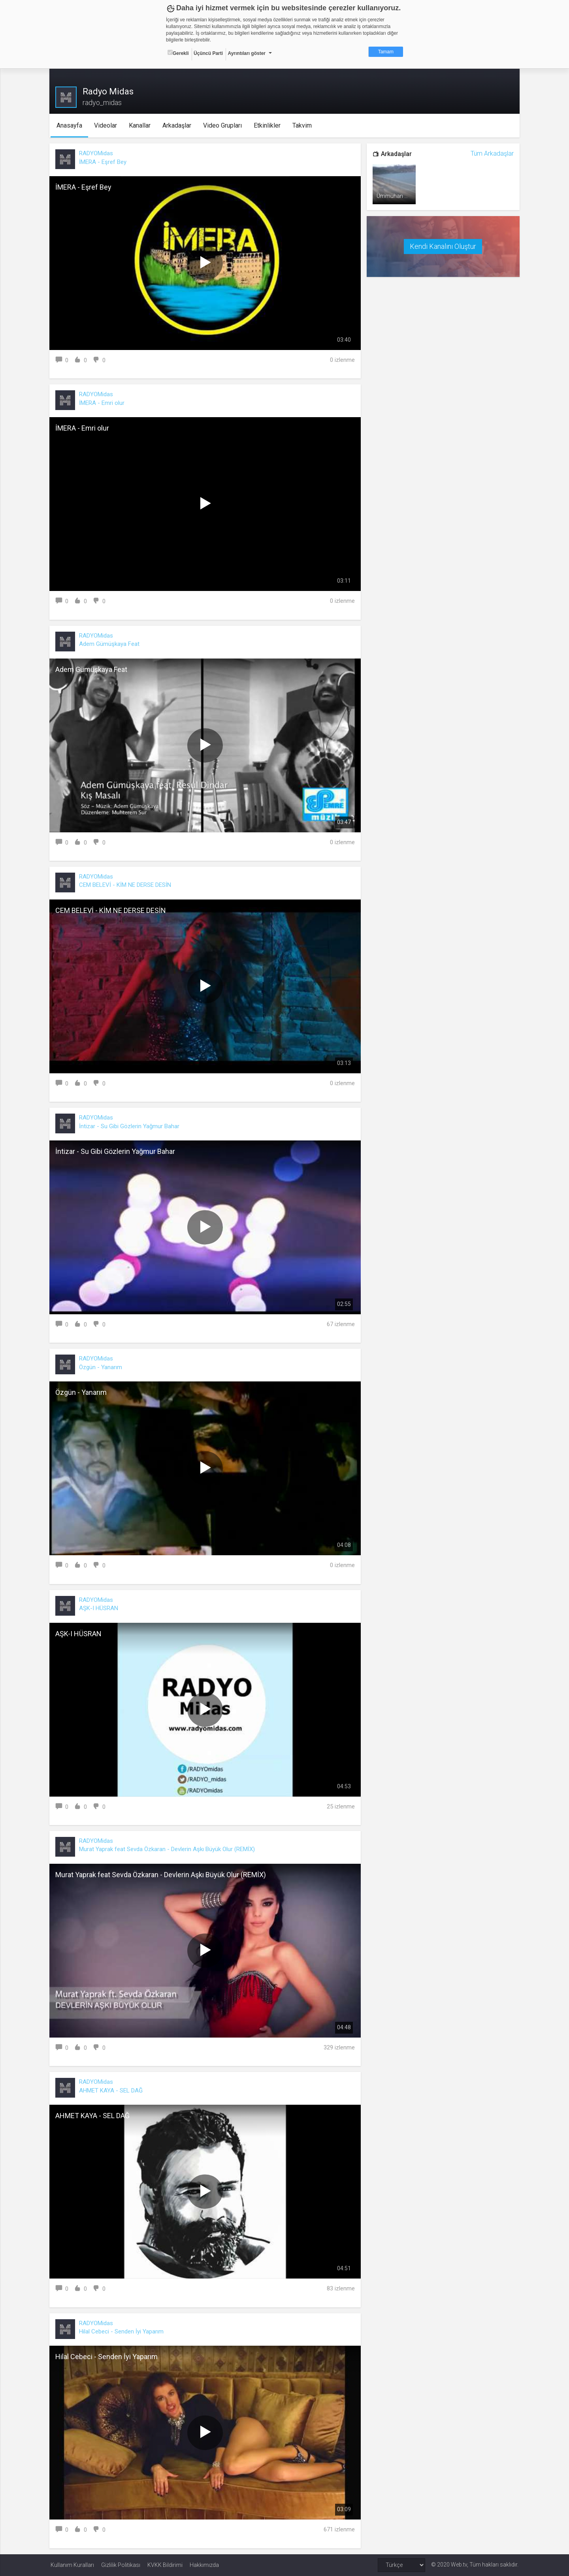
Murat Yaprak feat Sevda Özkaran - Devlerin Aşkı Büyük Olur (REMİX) (168, 1849)
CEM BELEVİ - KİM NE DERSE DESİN (126, 884)
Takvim (303, 125)
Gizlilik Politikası (120, 2565)
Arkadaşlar (177, 125)
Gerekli (178, 53)
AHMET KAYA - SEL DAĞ (112, 2090)
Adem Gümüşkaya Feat (110, 643)
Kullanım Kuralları (72, 2565)
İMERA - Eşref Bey (104, 162)
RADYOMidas (97, 153)
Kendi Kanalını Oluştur (442, 246)
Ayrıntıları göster (247, 53)
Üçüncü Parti (208, 53)
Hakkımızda (204, 2565)
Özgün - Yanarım (101, 1367)
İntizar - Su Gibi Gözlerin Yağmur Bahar (130, 1126)
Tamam (386, 52)
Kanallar (140, 125)
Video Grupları (223, 125)
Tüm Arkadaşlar (490, 153)
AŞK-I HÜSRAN (99, 1608)
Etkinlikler (267, 125)
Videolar (106, 125)
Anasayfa (70, 125)
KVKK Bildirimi (165, 2565)
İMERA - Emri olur (103, 402)
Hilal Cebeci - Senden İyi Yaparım (122, 2331)
